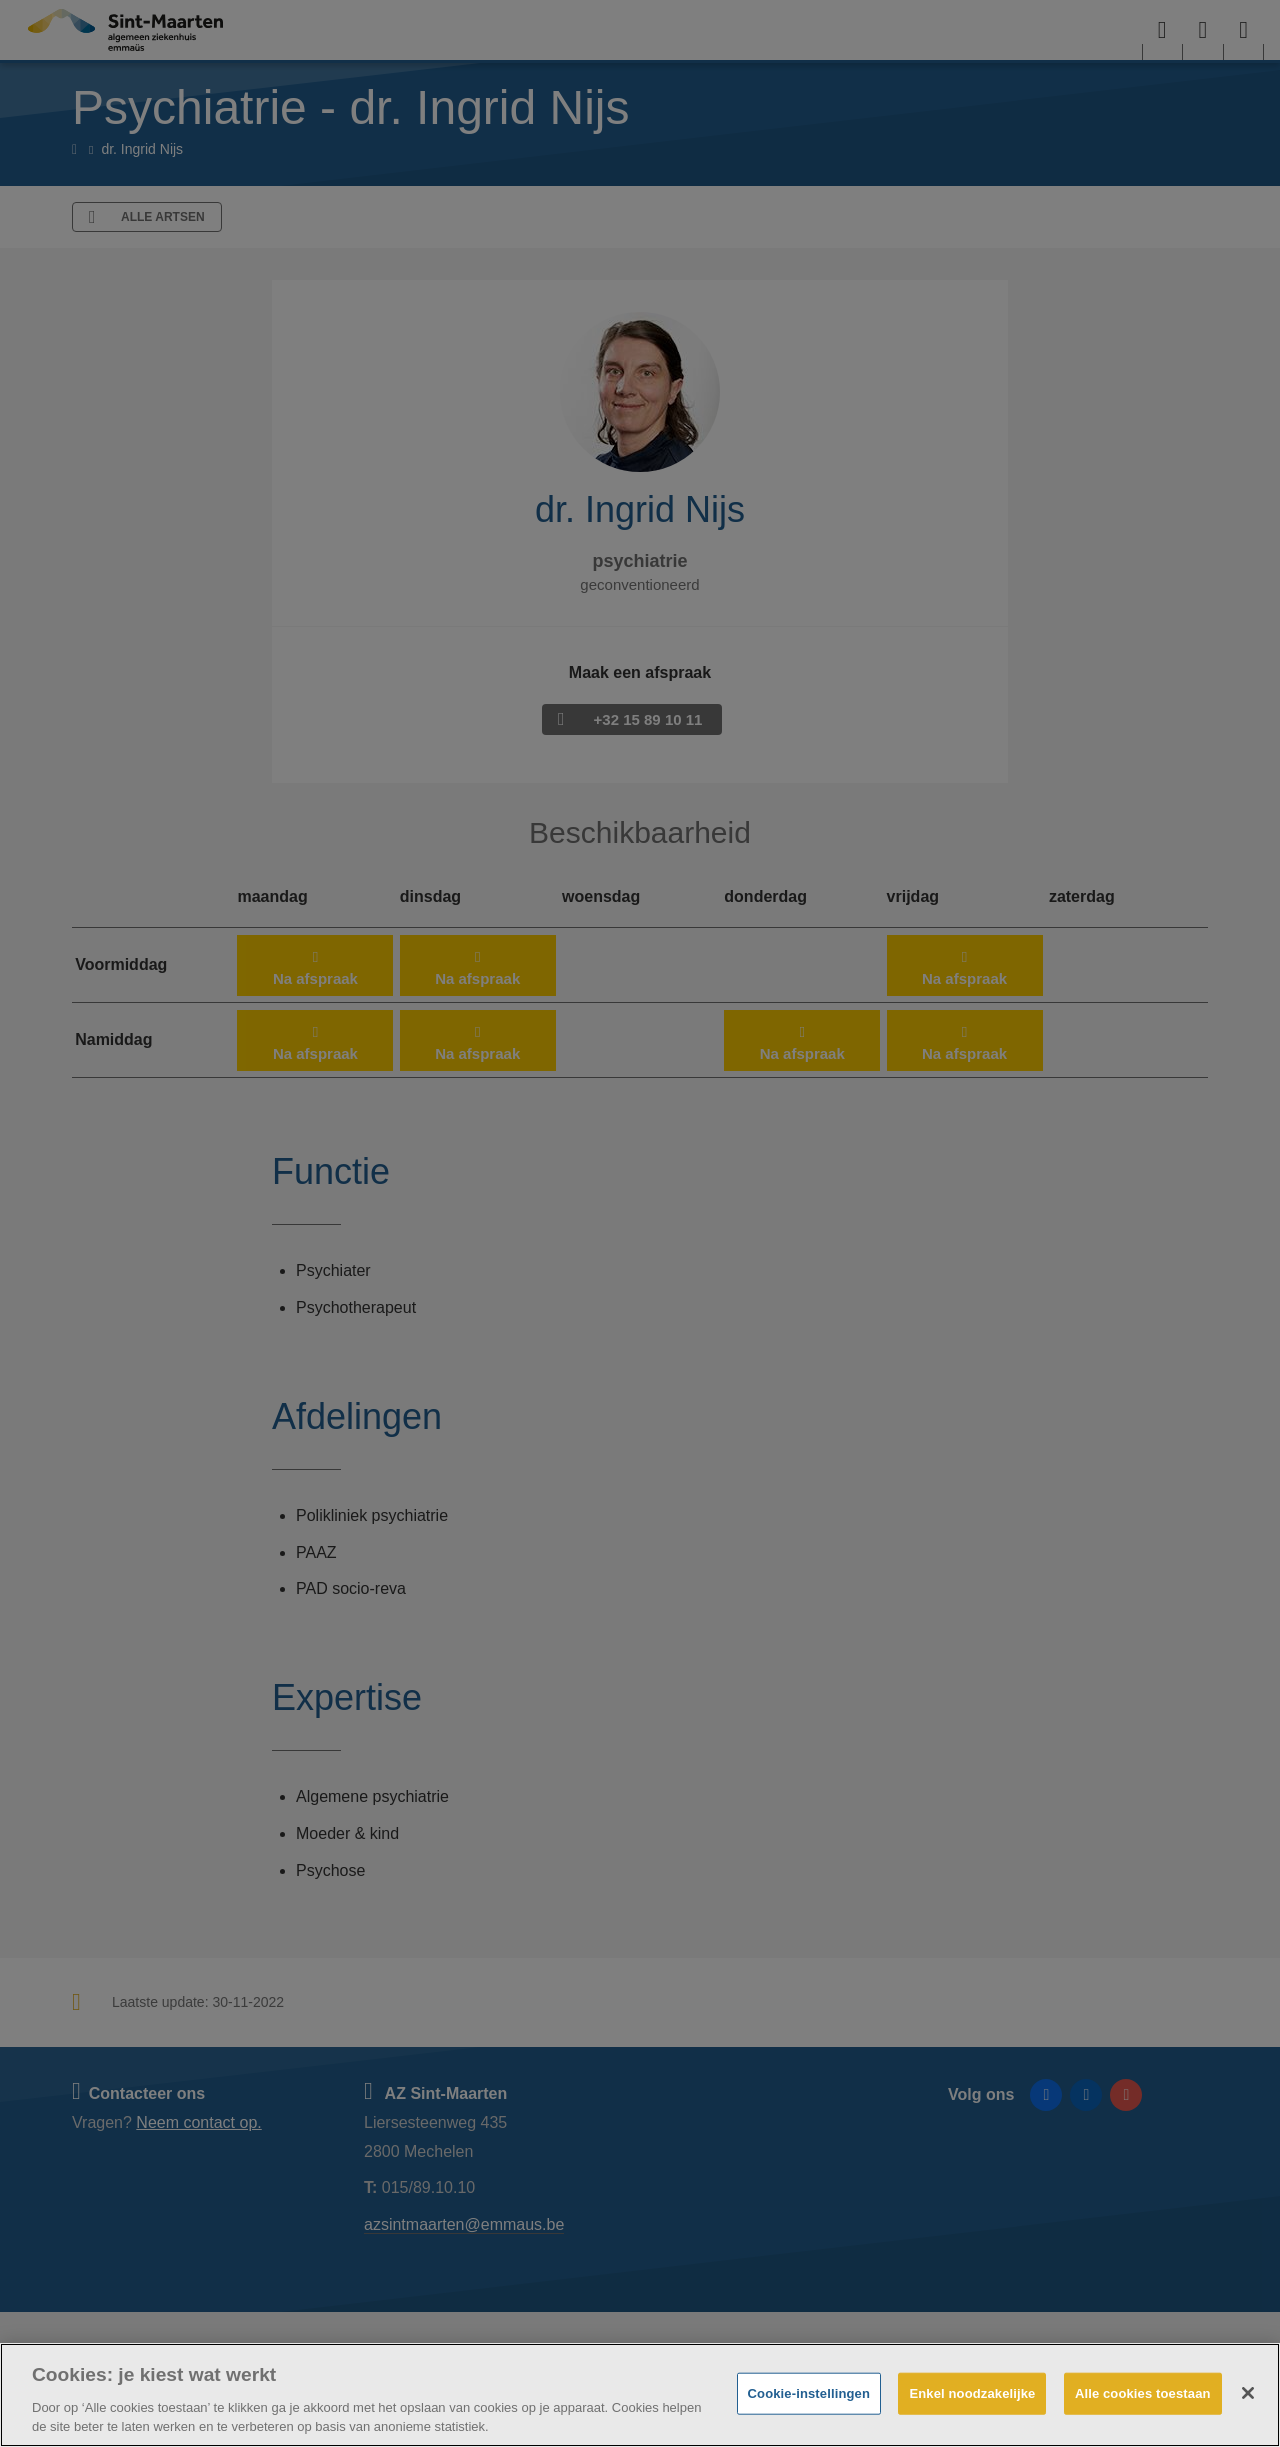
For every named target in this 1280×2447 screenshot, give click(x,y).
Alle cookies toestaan (1143, 2393)
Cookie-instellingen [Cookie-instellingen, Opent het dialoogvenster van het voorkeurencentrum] (809, 2393)
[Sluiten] (1248, 2393)
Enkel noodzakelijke (972, 2393)
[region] (640, 2395)
